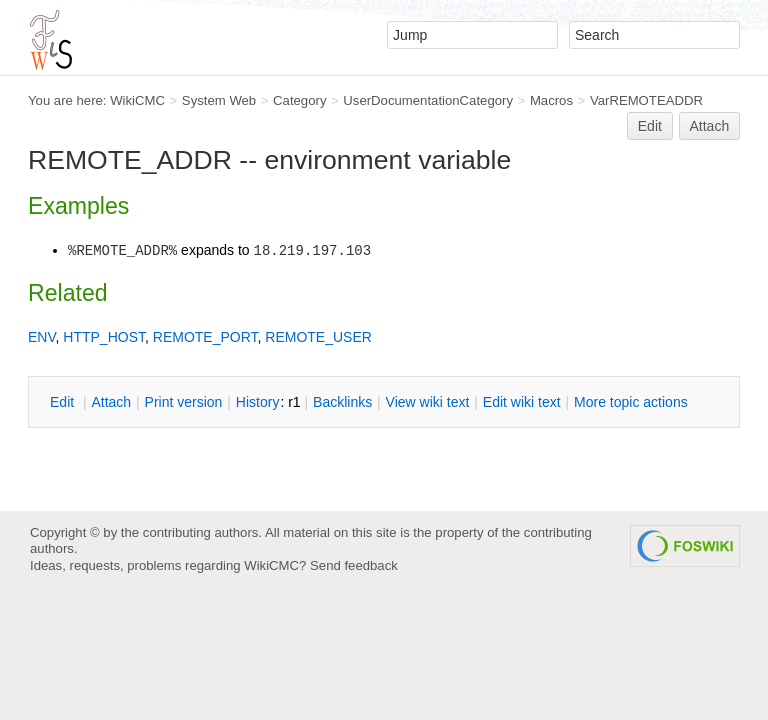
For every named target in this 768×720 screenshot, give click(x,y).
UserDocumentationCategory (428, 100)
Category (299, 100)
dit (64, 402)
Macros (551, 100)
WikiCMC (137, 100)
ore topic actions (631, 402)
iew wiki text (428, 402)
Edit (650, 126)
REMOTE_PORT (205, 337)
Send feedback (354, 565)
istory (258, 402)
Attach (710, 126)
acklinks (342, 402)
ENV (42, 337)
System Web (219, 100)
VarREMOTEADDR (646, 100)
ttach (111, 402)
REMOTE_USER (318, 337)
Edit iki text (522, 402)
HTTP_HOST (104, 337)
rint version (184, 402)
